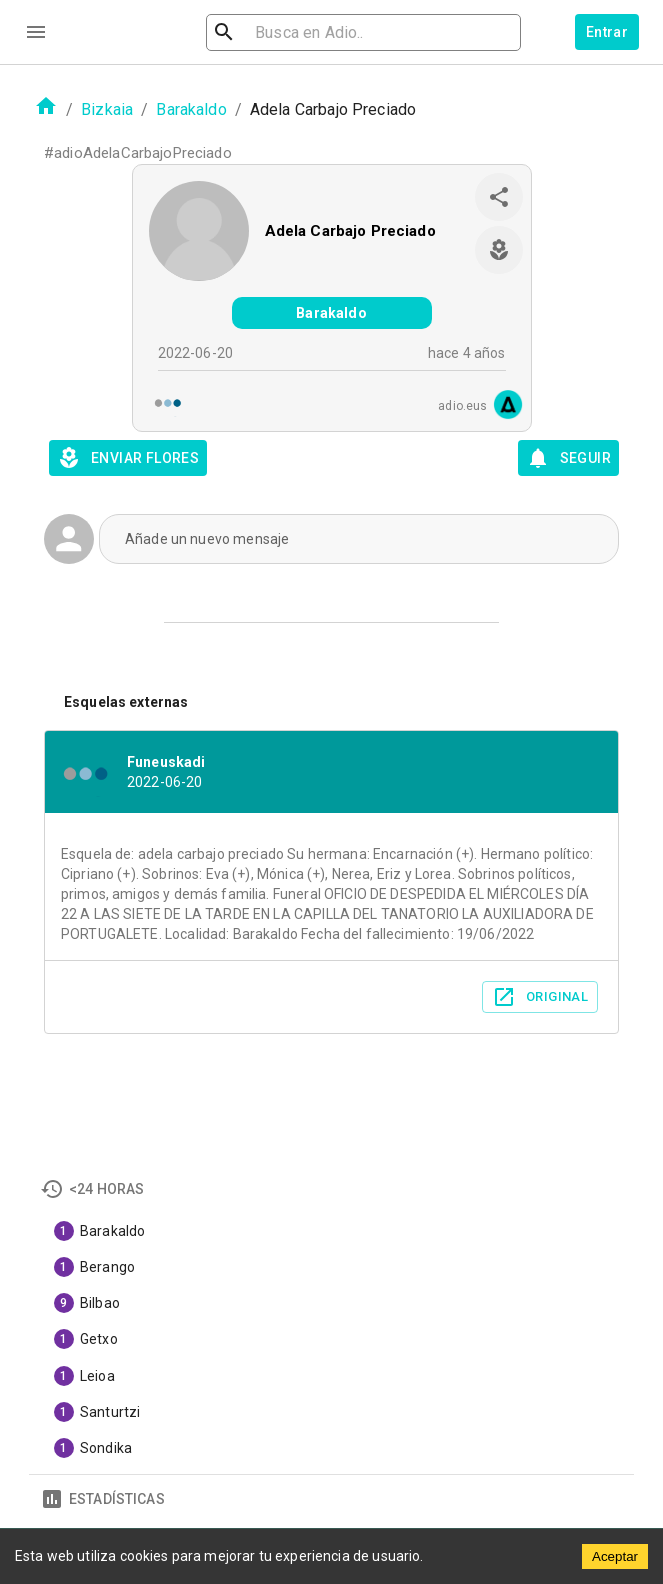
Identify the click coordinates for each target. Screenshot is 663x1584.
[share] (499, 197)
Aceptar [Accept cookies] (615, 1556)
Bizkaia (107, 109)
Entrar (607, 32)
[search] (338, 32)
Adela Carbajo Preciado (350, 231)
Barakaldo (191, 109)
